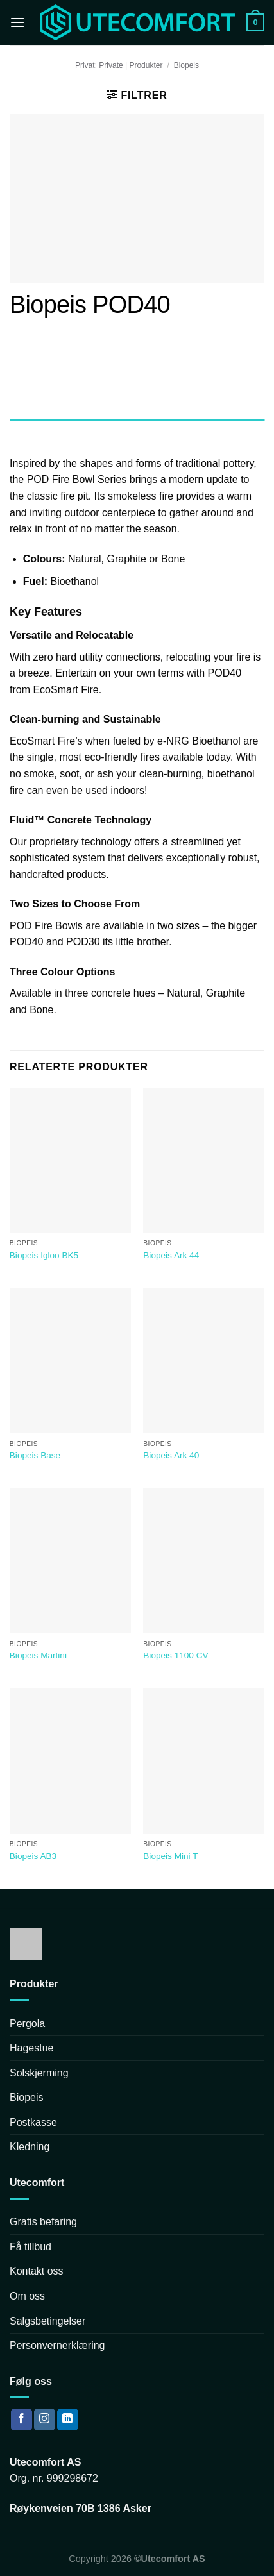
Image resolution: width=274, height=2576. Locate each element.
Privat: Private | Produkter (119, 65)
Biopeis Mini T (170, 1856)
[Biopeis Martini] (70, 1560)
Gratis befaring (43, 2221)
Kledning (29, 2146)
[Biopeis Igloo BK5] (70, 1160)
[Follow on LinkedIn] (67, 2419)
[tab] (137, 431)
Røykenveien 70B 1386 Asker (80, 2508)
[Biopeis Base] (70, 1360)
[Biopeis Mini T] (203, 1760)
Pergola (27, 2023)
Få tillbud (30, 2246)
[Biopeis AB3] (70, 1760)
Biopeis (186, 65)
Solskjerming (39, 2072)
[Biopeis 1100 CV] (203, 1560)
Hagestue (32, 2047)
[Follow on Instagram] (44, 2419)
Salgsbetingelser (47, 2321)
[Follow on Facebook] (21, 2419)
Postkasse (33, 2122)
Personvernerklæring (57, 2345)
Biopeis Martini (38, 1655)
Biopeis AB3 (33, 1856)
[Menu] (17, 22)
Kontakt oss (37, 2271)
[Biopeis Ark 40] (203, 1360)
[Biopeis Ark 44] (203, 1160)
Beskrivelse (31, 431)
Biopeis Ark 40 (171, 1455)
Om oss (27, 2296)
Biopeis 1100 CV (175, 1655)
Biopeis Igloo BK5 (44, 1255)
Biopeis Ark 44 (171, 1255)
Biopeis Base (35, 1455)
